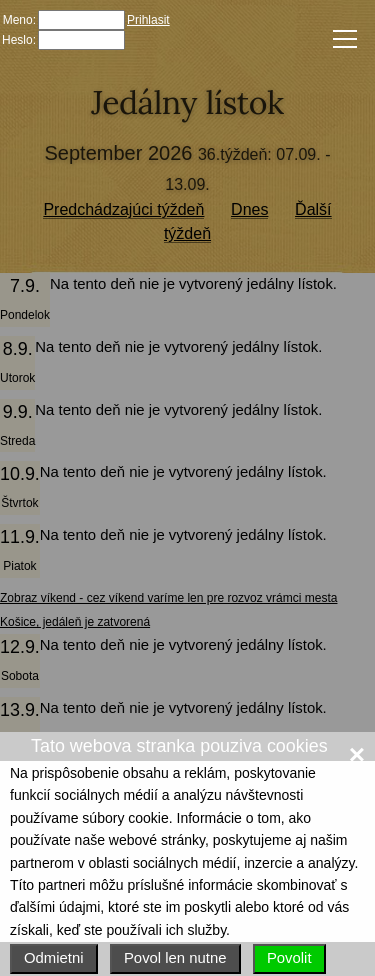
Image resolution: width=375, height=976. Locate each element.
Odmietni (54, 958)
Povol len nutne (175, 958)
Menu (341, 38)
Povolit (289, 958)
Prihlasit (148, 20)
